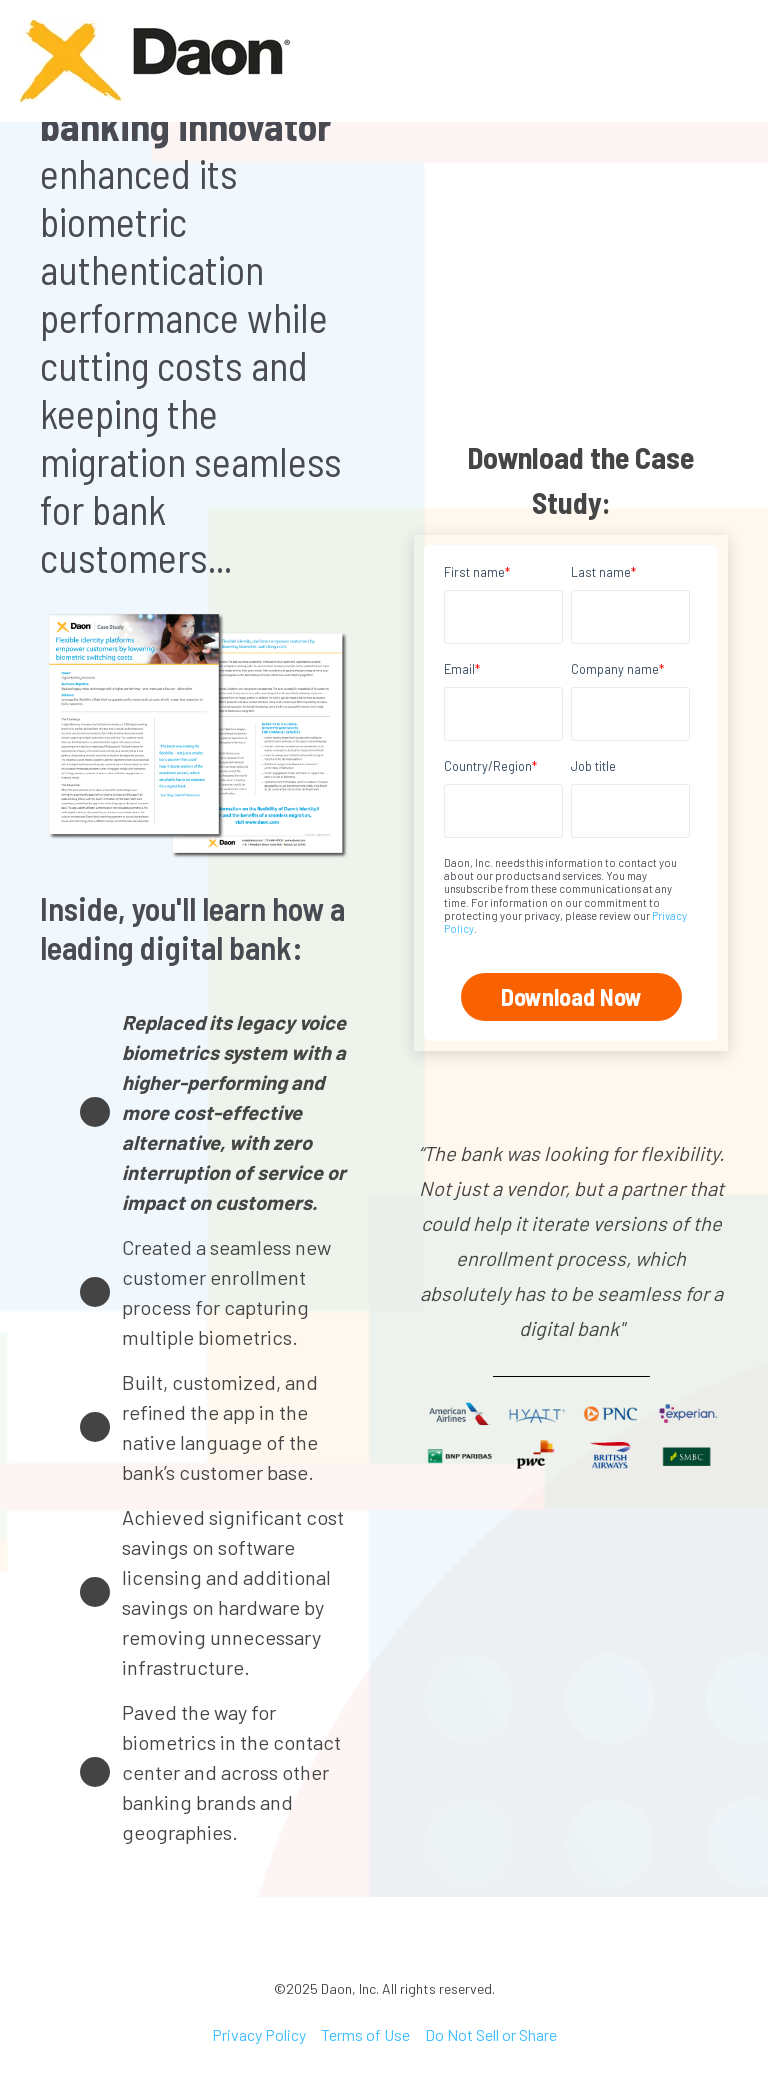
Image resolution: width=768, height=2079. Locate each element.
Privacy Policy (259, 2034)
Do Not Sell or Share (491, 2034)
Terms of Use (365, 2034)
